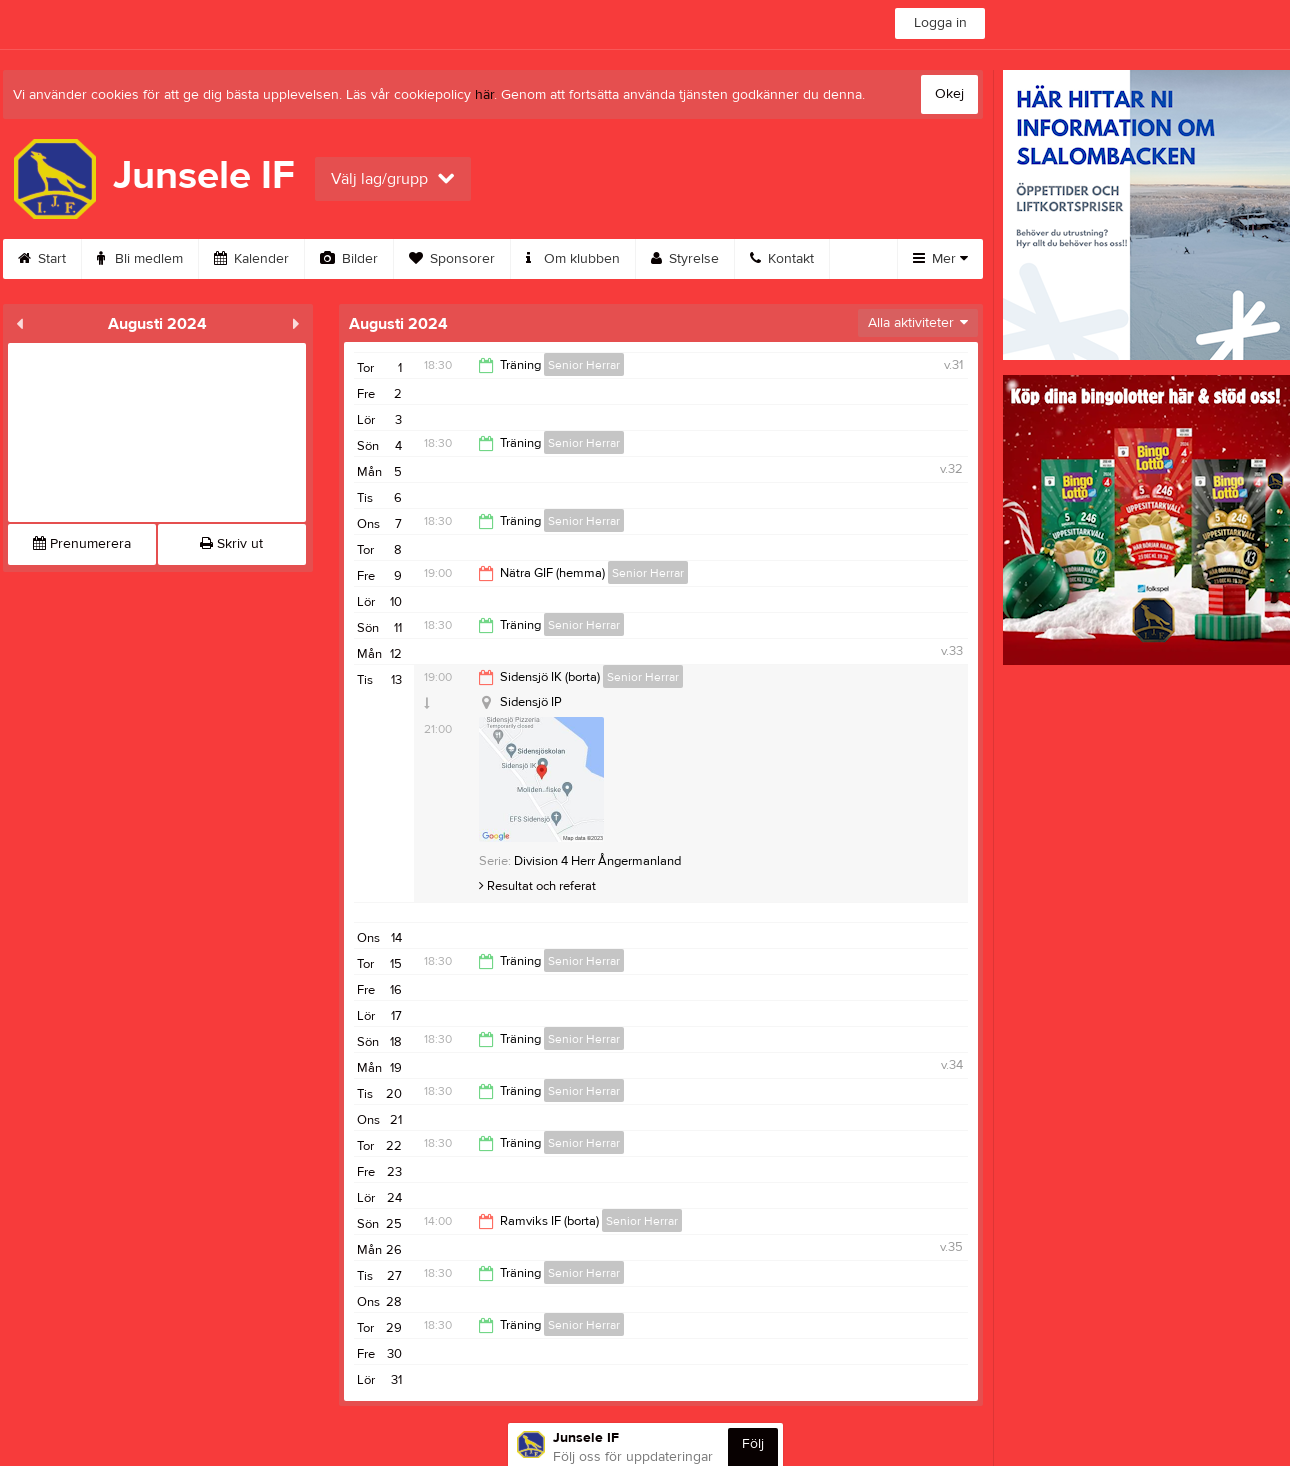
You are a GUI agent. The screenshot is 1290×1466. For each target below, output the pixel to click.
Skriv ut (231, 544)
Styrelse (685, 259)
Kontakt (782, 259)
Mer (940, 259)
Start (42, 259)
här (484, 95)
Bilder (349, 259)
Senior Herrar (584, 365)
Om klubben (573, 259)
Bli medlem (140, 259)
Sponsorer (452, 259)
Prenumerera (82, 544)
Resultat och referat (537, 886)
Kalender (251, 259)
